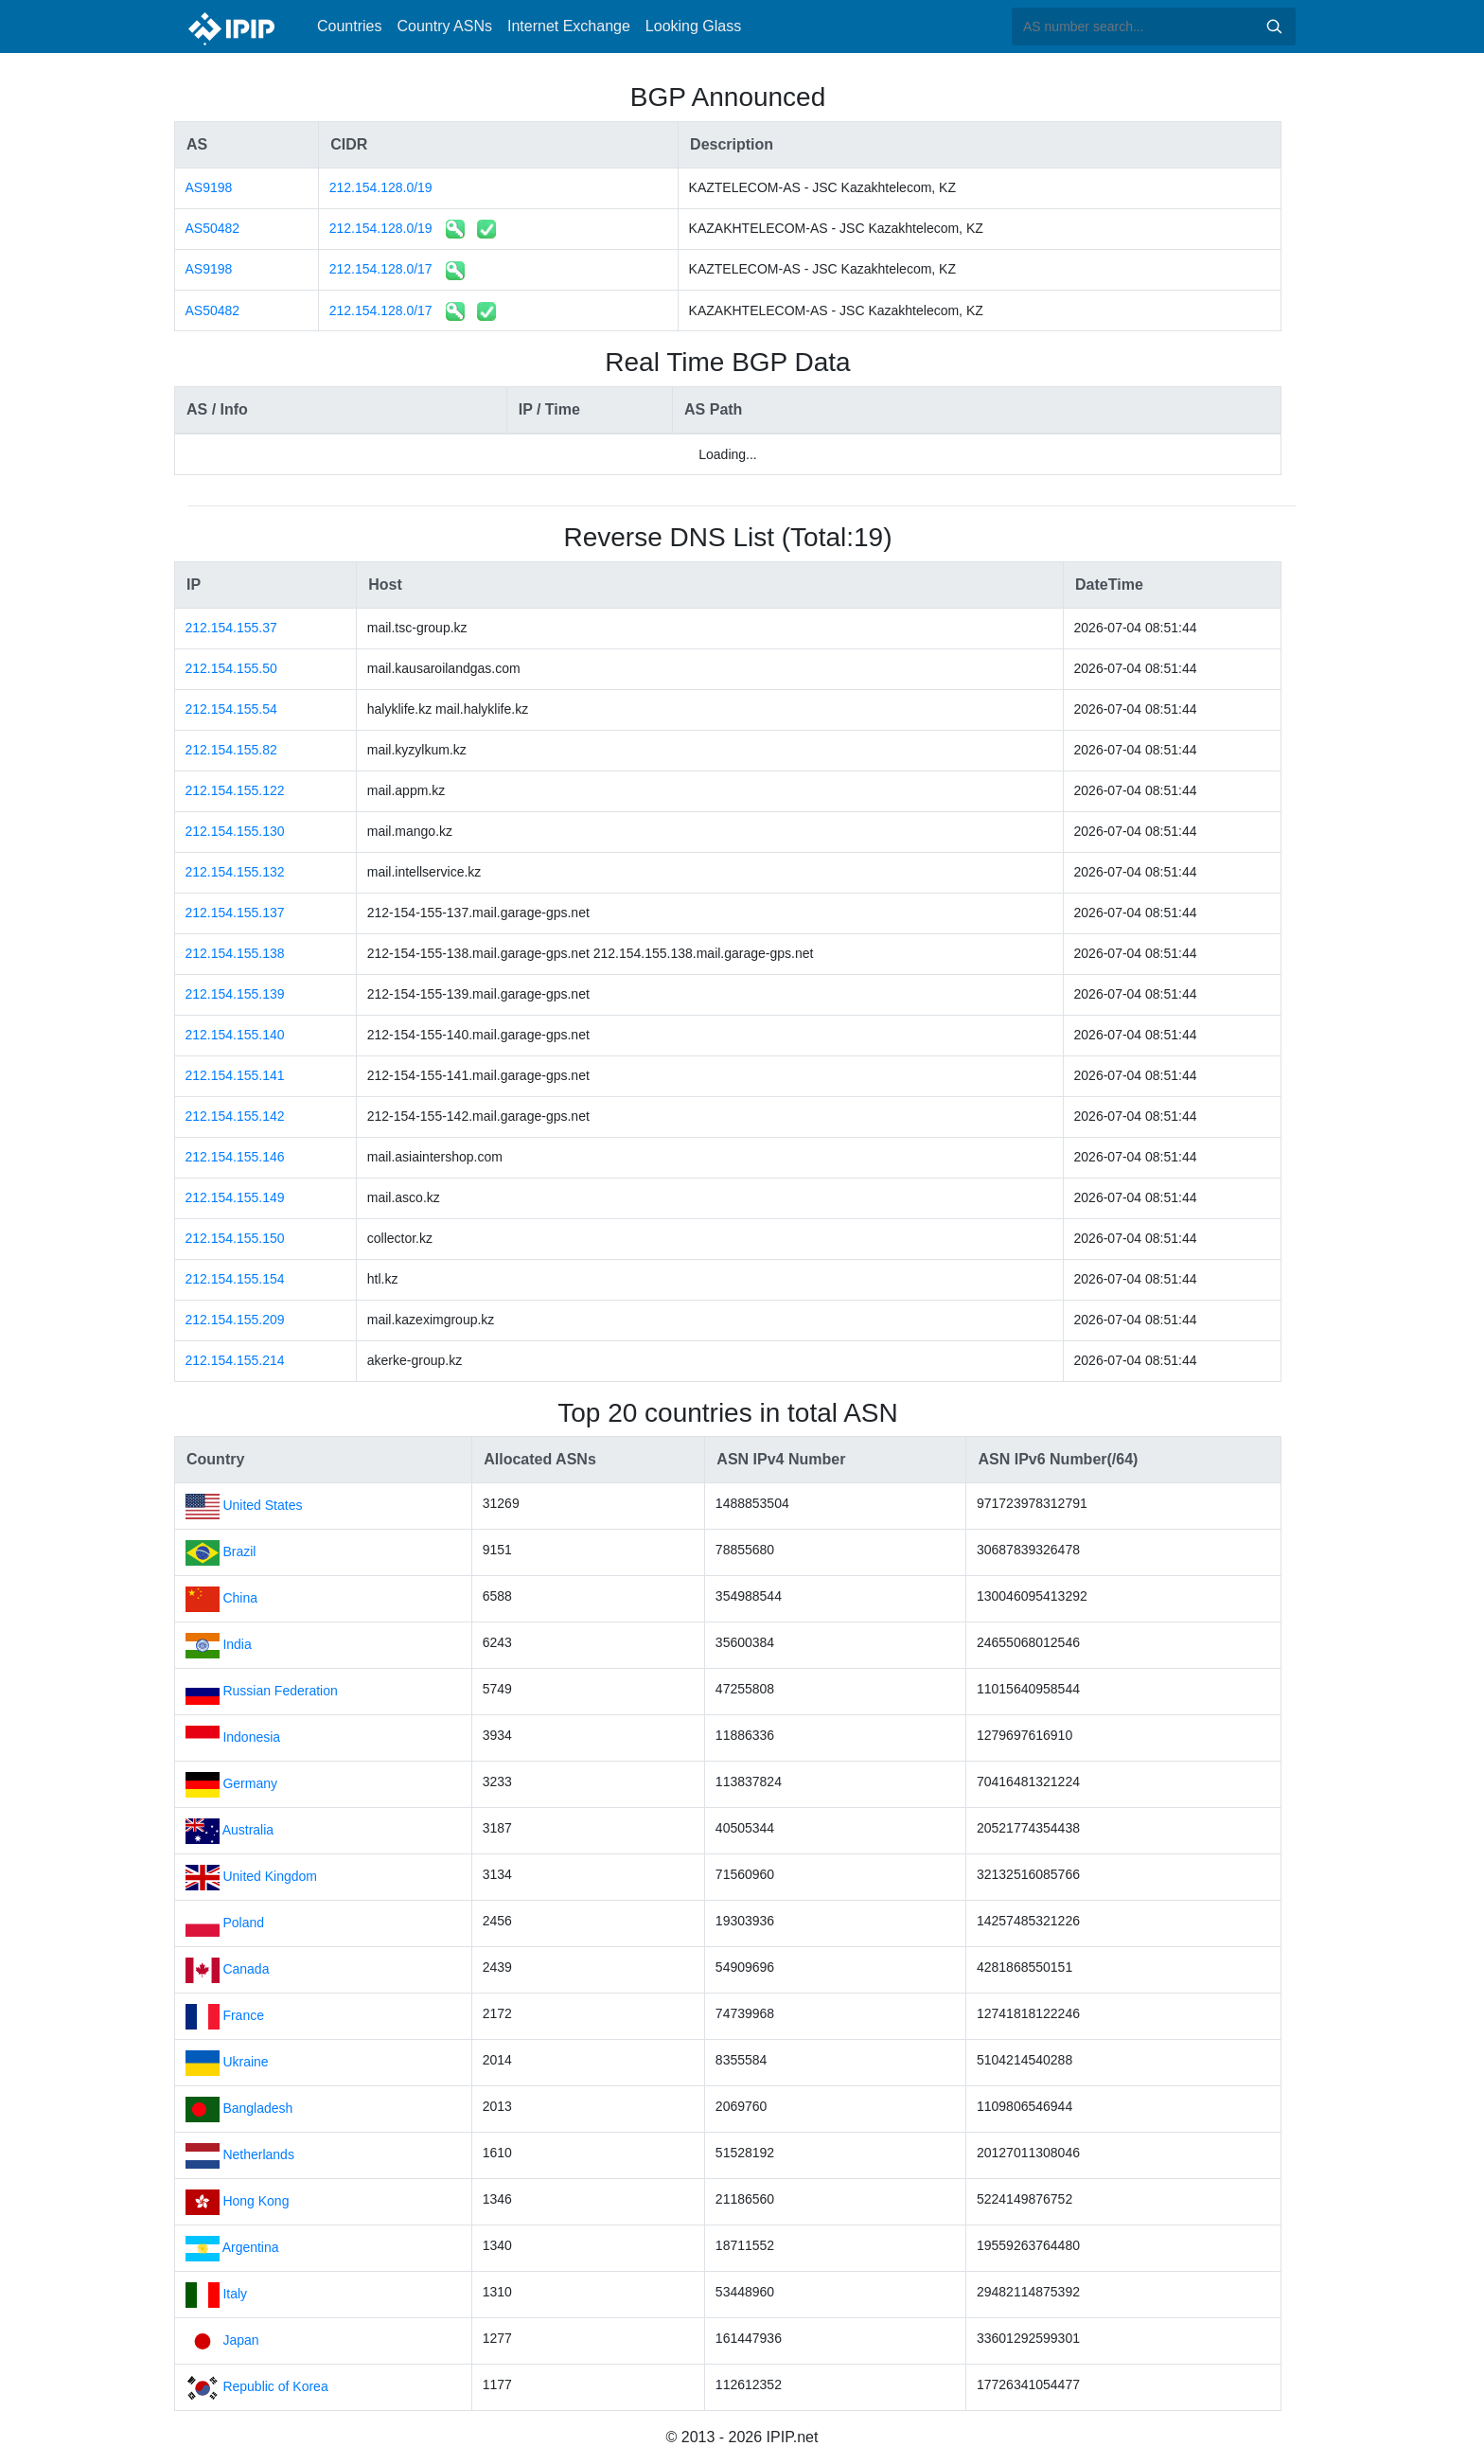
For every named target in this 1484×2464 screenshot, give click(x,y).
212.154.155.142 (235, 1116)
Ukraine (245, 2061)
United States (262, 1505)
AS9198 (209, 187)
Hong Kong (255, 2200)
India (236, 1644)
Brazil (239, 1551)
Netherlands (258, 2154)
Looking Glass (693, 26)
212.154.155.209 (235, 1319)
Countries (349, 26)
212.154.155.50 (231, 668)
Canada (245, 1969)
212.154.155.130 (235, 831)
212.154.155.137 (235, 912)
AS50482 (213, 228)
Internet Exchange (568, 26)
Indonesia (251, 1737)
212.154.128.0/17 (381, 268)
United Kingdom (269, 1876)
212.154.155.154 (235, 1278)
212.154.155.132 (235, 871)
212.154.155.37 (231, 627)
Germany (249, 1783)
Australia (248, 1829)
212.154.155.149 (235, 1197)
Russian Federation (279, 1690)
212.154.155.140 (235, 1034)
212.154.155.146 (235, 1156)
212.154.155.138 (235, 953)
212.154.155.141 (235, 1075)
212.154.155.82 (231, 749)
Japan (240, 2340)
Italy (234, 2293)
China (239, 1597)
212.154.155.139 (235, 994)
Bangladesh (257, 2108)
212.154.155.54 (231, 709)
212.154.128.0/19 (381, 187)
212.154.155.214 (235, 1360)
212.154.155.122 (235, 790)
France (243, 2015)
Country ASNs (444, 26)
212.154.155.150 (235, 1238)
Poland (243, 1922)
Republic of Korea (274, 2386)
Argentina (250, 2247)
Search (1273, 26)
